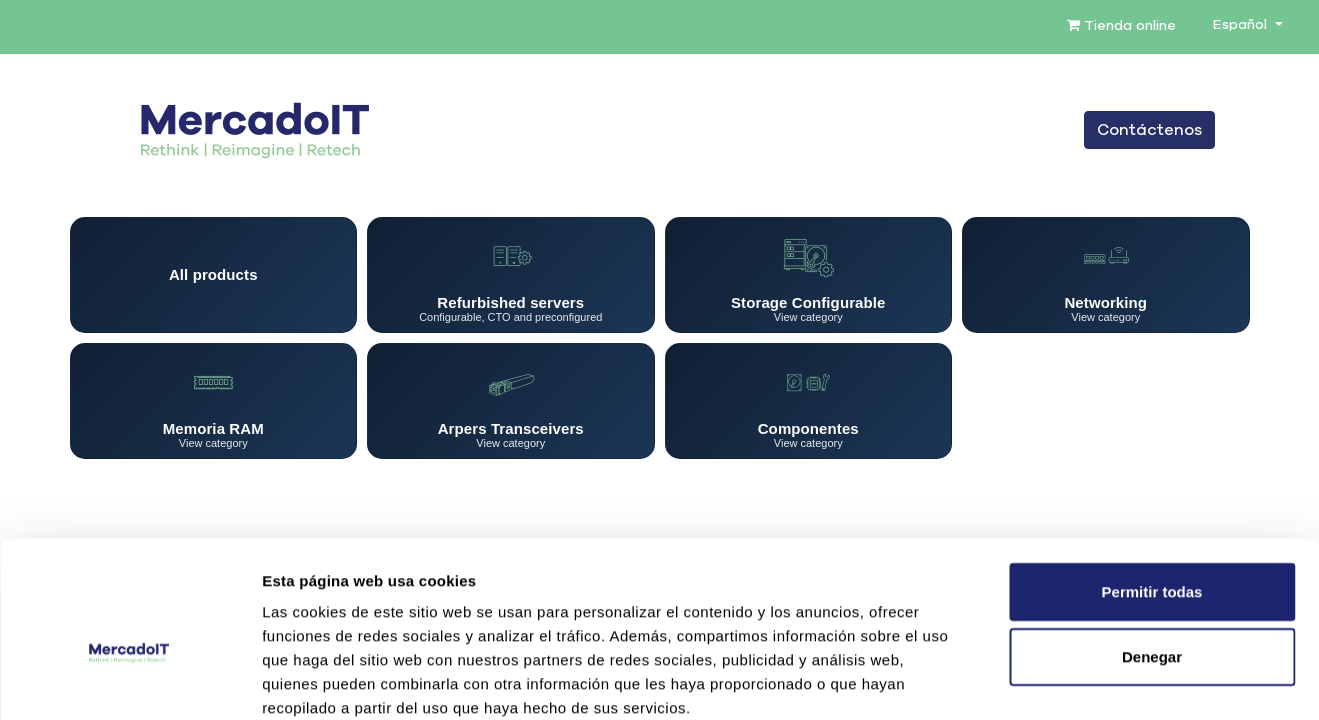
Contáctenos (1149, 130)
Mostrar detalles (1082, 680)
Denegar (1152, 549)
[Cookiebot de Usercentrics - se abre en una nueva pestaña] (129, 681)
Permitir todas (1152, 483)
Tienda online (1121, 25)
